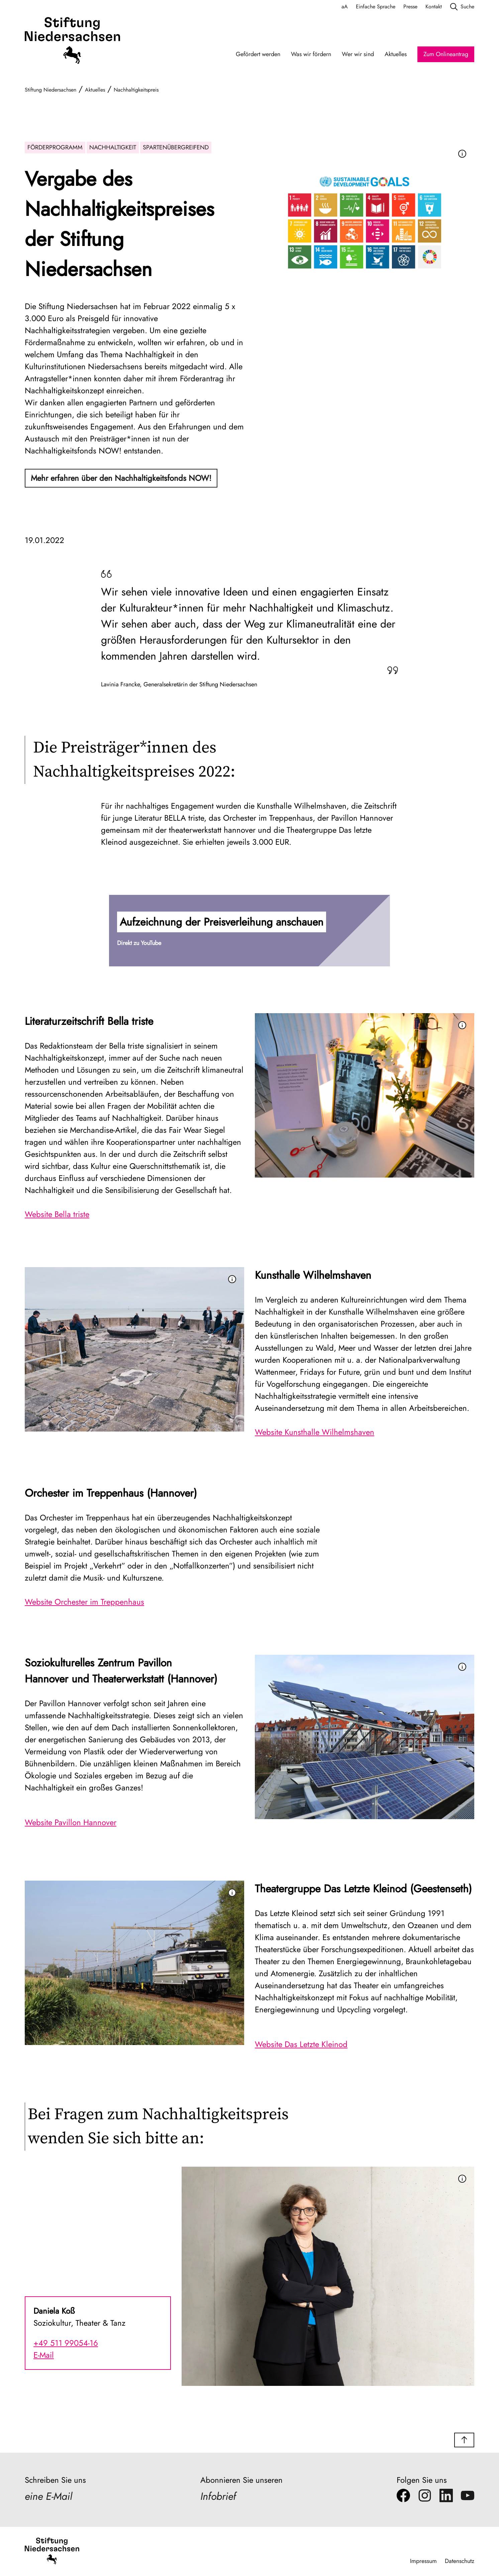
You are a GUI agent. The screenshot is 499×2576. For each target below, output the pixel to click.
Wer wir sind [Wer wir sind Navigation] (358, 54)
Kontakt (433, 6)
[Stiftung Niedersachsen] (72, 41)
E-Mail (43, 2355)
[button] (249, 930)
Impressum (423, 2560)
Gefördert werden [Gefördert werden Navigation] (258, 54)
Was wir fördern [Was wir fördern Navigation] (311, 54)
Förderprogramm (55, 147)
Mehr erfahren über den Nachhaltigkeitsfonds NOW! (121, 478)
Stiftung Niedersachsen (50, 90)
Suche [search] (462, 7)
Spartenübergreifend (176, 147)
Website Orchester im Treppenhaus (84, 1602)
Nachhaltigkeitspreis (136, 90)
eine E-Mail (49, 2496)
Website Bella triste (57, 1214)
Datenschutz (459, 2560)
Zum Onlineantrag (445, 54)
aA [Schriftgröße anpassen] (344, 6)
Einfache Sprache (375, 6)
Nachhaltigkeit (112, 147)
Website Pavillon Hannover (70, 1822)
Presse (410, 6)
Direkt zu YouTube (139, 943)
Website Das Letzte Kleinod (301, 2044)
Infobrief (219, 2496)
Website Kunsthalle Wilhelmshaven (314, 1432)
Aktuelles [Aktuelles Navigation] (396, 54)
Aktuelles (95, 90)
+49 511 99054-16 (65, 2343)
